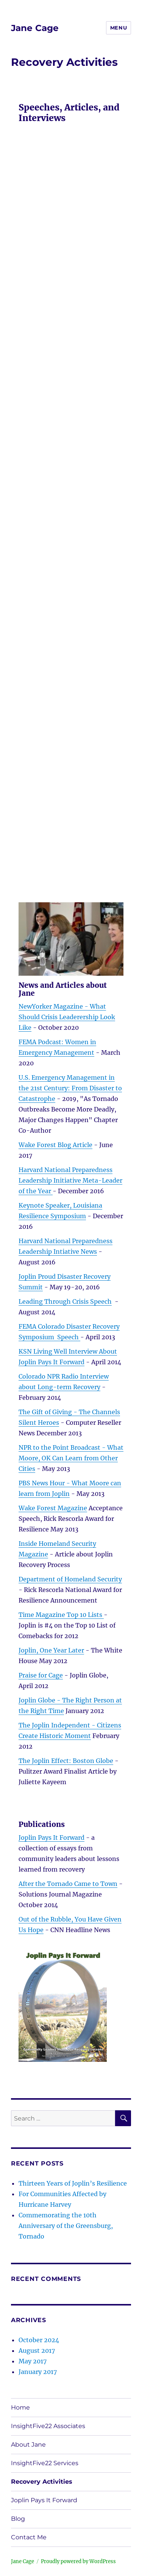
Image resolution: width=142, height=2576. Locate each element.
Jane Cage (35, 28)
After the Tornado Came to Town (68, 1883)
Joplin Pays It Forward (51, 1837)
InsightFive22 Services (44, 2463)
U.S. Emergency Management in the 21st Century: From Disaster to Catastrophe (70, 1088)
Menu (118, 28)
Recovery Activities (41, 2481)
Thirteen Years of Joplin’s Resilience (73, 2183)
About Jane (28, 2444)
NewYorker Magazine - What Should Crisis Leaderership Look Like (67, 1017)
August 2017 (37, 2350)
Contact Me (29, 2537)
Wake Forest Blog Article (55, 1145)
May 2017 (33, 2361)
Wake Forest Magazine (53, 1508)
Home (20, 2407)
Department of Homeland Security (70, 1579)
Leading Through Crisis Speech (65, 1301)
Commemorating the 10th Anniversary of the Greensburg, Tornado (66, 2225)
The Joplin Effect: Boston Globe (66, 1760)
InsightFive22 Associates (48, 2426)
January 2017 (38, 2371)
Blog (18, 2518)
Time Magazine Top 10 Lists (61, 1614)
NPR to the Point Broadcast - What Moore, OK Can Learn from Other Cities (71, 1458)
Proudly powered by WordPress (78, 2561)
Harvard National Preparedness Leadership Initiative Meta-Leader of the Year (70, 1180)
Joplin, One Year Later (51, 1650)
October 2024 (39, 2340)
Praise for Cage (41, 1675)
